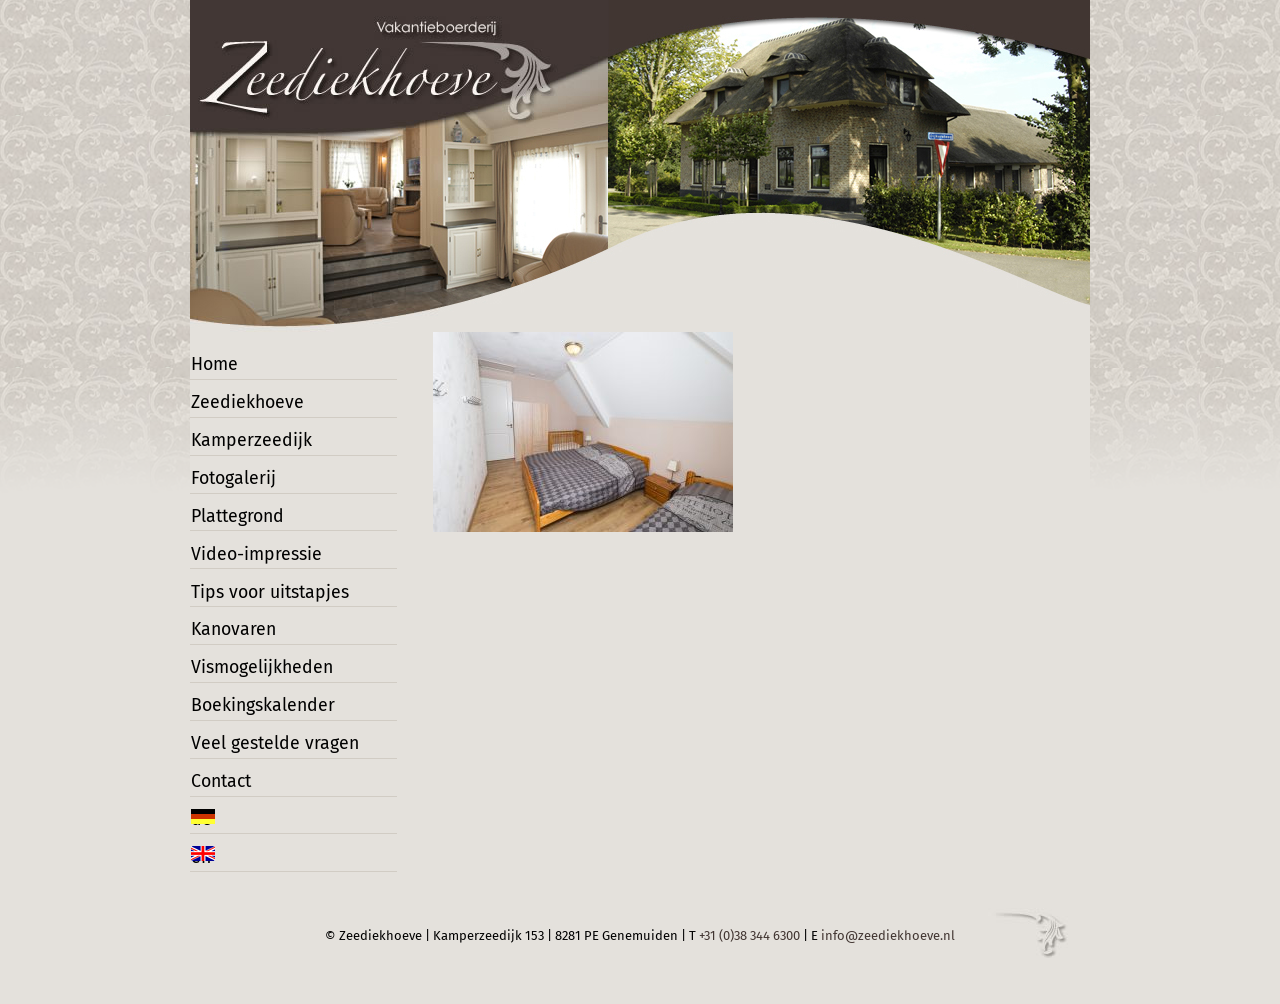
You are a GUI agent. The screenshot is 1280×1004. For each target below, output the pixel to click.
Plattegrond (239, 522)
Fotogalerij (236, 482)
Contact (226, 797)
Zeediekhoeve (246, 403)
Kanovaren (236, 640)
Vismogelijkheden (258, 679)
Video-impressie (254, 561)
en (210, 876)
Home (221, 364)
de (210, 837)
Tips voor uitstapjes (265, 600)
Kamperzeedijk (249, 443)
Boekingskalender (259, 719)
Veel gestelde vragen (269, 758)
